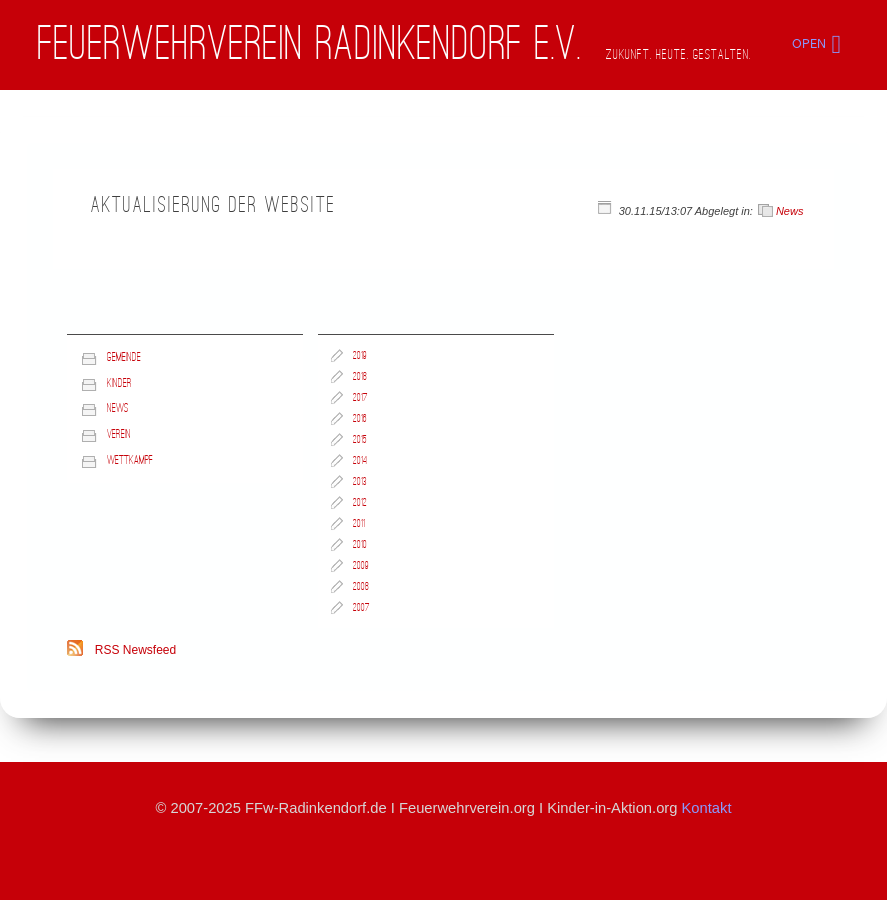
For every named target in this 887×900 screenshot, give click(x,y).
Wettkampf (130, 460)
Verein (119, 434)
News (790, 211)
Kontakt (707, 808)
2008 (361, 587)
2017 (360, 398)
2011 (359, 524)
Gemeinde (124, 357)
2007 (361, 608)
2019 (360, 356)
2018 (360, 377)
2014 (360, 461)
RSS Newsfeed (135, 650)
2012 (360, 503)
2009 (361, 566)
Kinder (119, 383)
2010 (360, 545)
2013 (360, 482)
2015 (360, 440)
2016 (360, 419)
